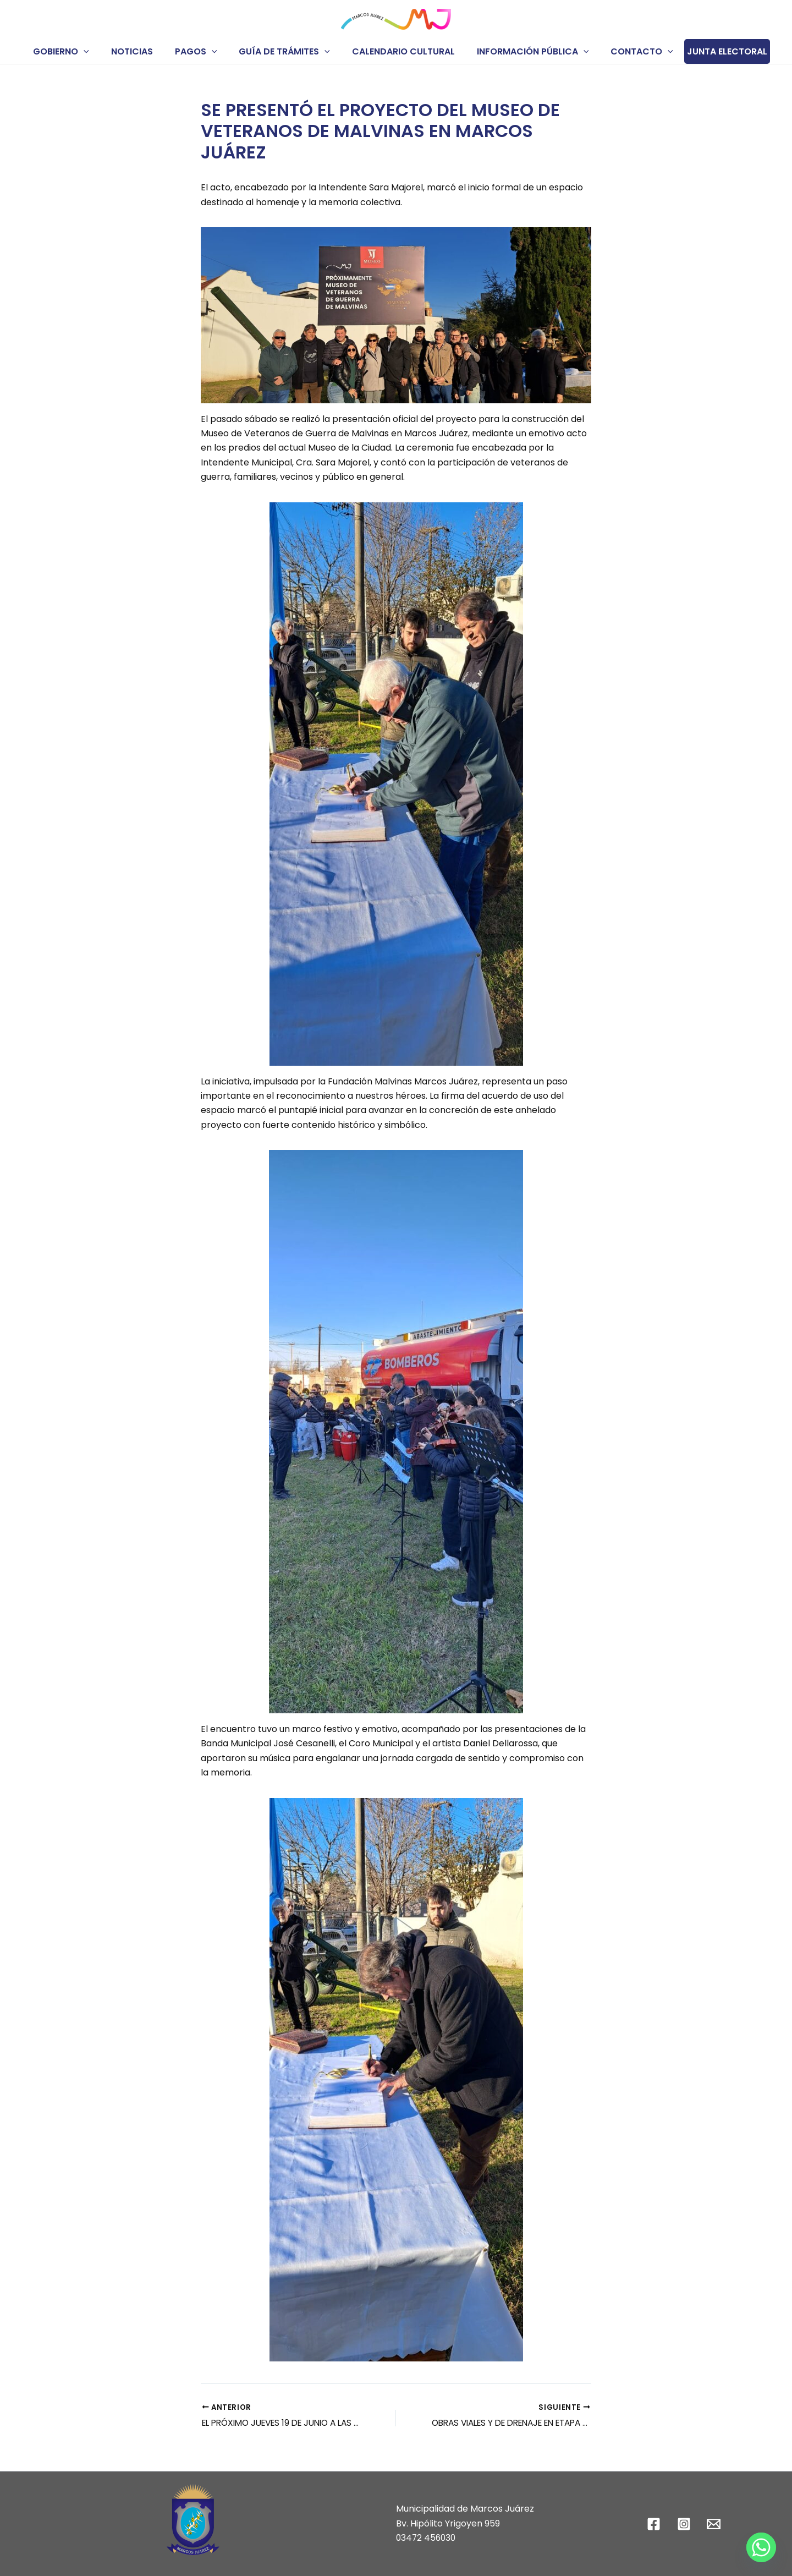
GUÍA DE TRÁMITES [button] (284, 51)
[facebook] (655, 2524)
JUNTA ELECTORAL (712, 51)
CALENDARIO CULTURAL (399, 51)
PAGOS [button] (200, 51)
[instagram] (685, 2524)
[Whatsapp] (761, 2547)
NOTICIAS (141, 51)
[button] (96, 51)
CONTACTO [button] (628, 51)
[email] (716, 2524)
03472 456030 (427, 2537)
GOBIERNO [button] (74, 51)
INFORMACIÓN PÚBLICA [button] (524, 51)
